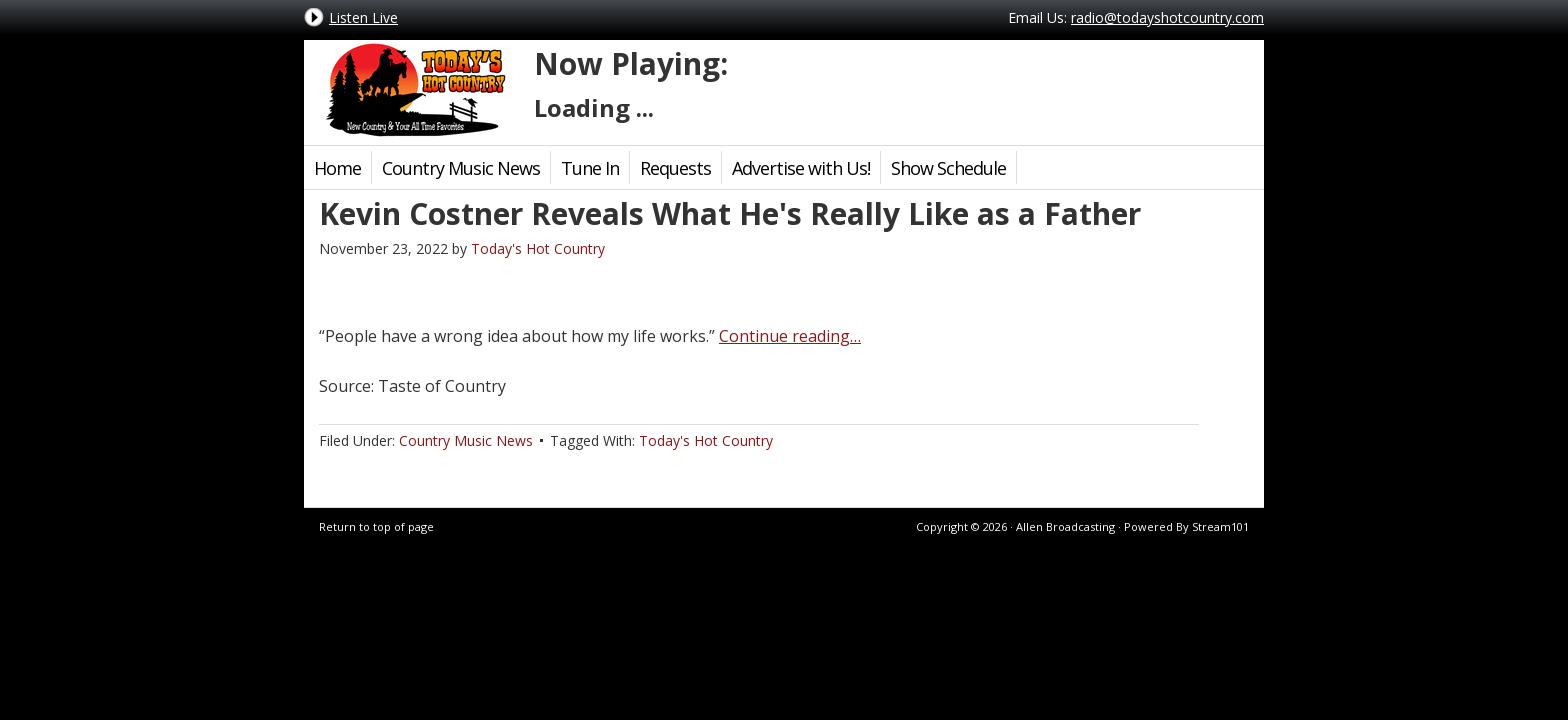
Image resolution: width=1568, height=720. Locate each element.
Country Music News (461, 168)
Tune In (590, 168)
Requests (675, 168)
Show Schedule (948, 168)
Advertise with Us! (801, 168)
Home (337, 168)
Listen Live (363, 17)
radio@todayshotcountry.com (1167, 17)
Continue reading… (790, 336)
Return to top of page (376, 526)
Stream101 (1220, 526)
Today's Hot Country (414, 90)
